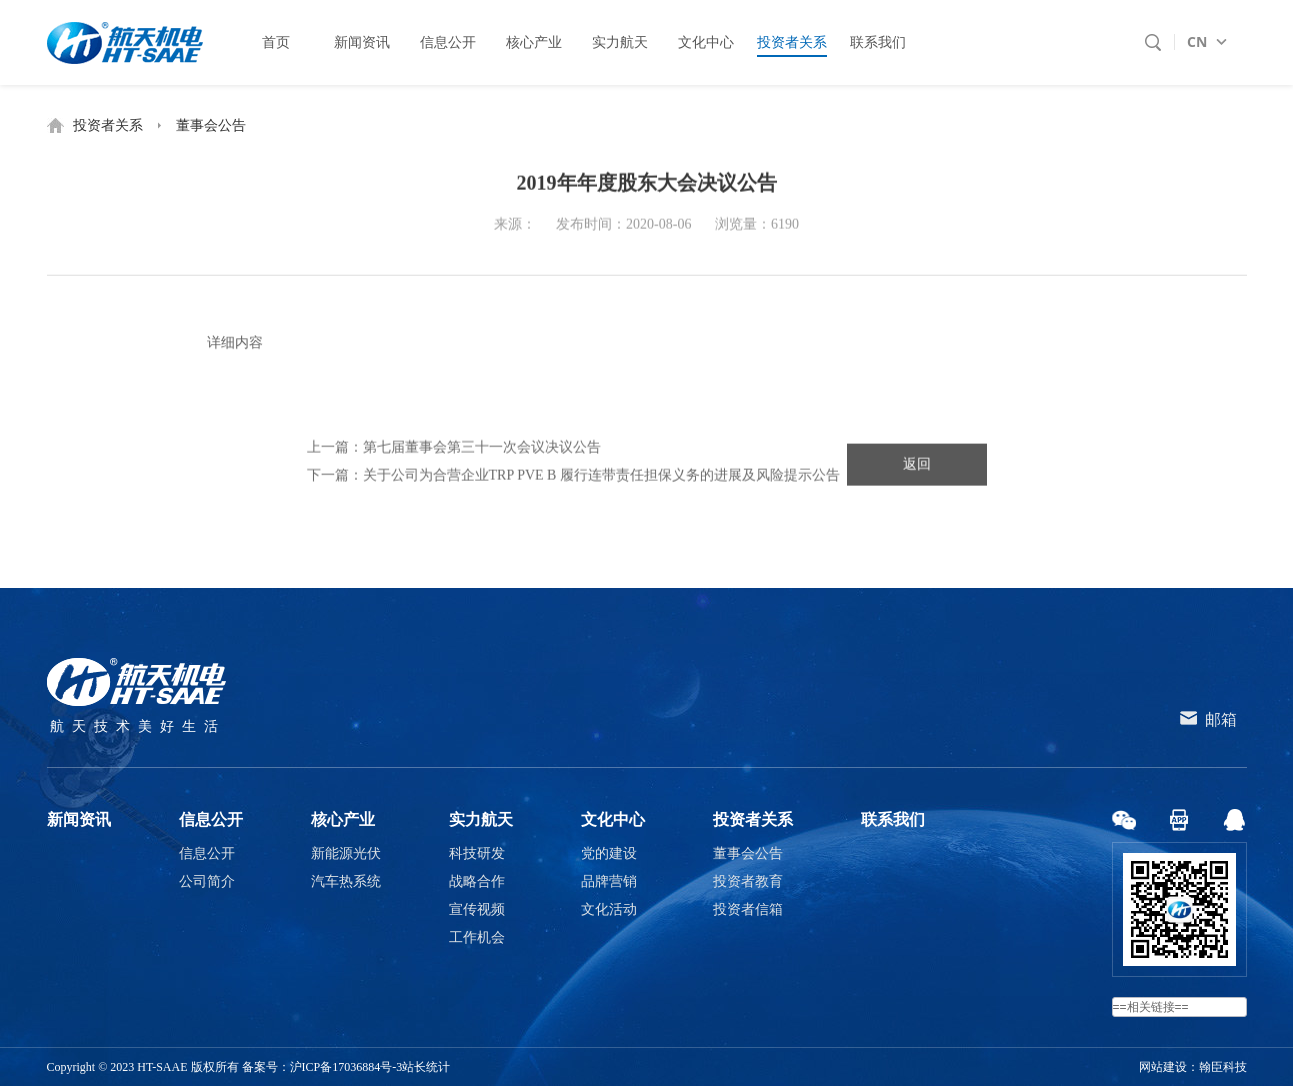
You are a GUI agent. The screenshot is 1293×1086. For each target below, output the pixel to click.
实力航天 (481, 819)
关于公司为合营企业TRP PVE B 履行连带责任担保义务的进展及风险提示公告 (601, 477)
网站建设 (1163, 1067)
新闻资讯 (79, 819)
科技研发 (477, 853)
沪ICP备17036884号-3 (346, 1067)
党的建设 (609, 853)
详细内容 (235, 346)
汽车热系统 (346, 881)
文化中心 (613, 819)
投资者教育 (748, 881)
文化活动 (609, 909)
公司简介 (207, 881)
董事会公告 (211, 125)
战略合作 (477, 881)
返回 (917, 466)
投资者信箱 (748, 909)
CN (1197, 41)
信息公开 (211, 819)
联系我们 (893, 819)
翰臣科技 (1223, 1067)
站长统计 (426, 1067)
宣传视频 (477, 909)
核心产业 (343, 819)
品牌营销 (609, 881)
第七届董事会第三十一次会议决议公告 (482, 449)
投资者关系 (108, 125)
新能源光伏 (346, 853)
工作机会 (477, 937)
